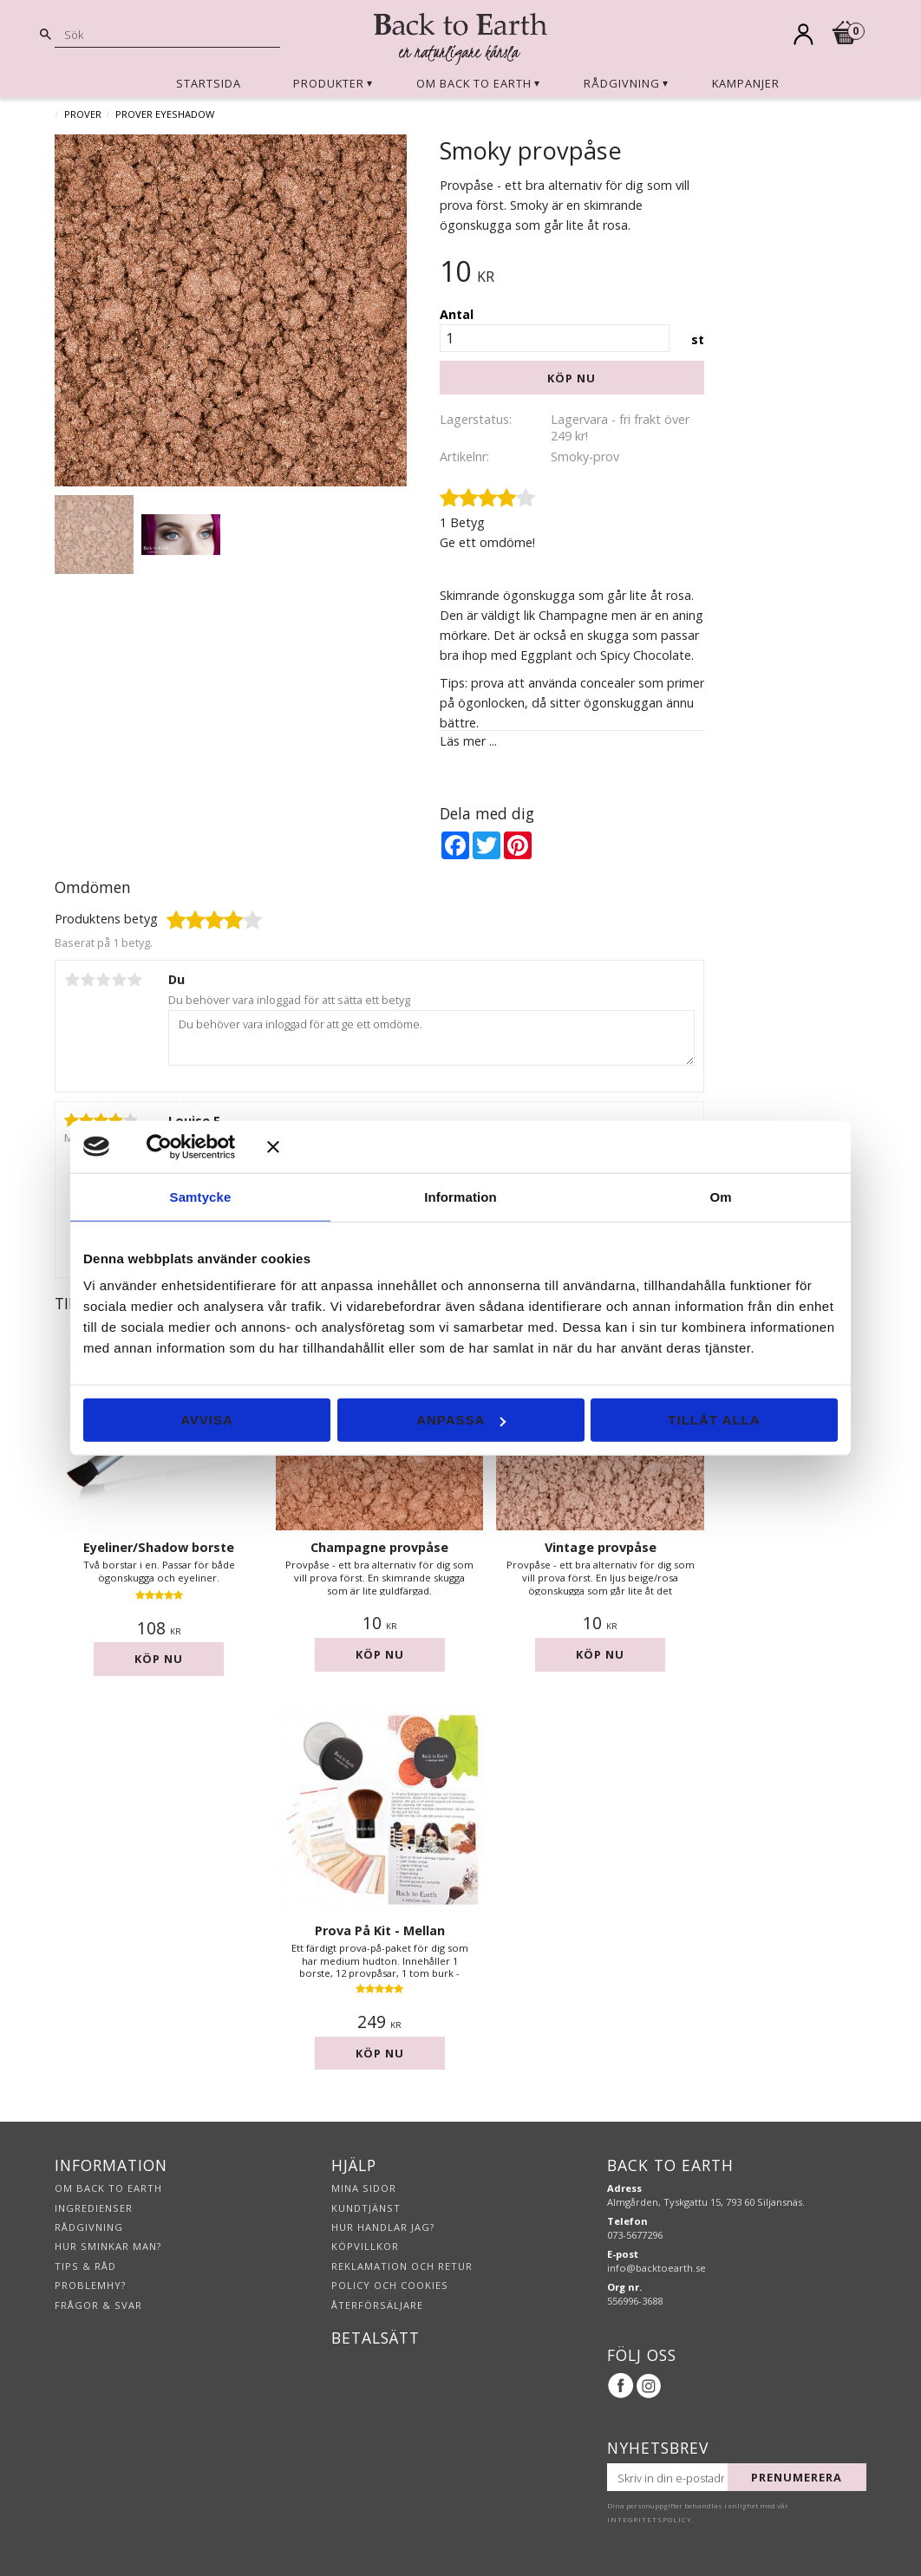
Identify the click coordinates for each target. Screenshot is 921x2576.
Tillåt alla (714, 1419)
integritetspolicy (649, 2519)
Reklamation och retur (402, 2266)
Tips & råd (85, 2266)
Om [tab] (720, 1196)
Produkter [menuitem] (328, 83)
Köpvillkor (365, 2246)
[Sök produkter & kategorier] (167, 34)
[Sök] (46, 35)
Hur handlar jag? (382, 2227)
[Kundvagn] (844, 36)
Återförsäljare (377, 2305)
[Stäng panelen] (552, 1146)
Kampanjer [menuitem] (746, 83)
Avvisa (206, 1419)
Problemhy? (90, 2285)
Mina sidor (363, 2187)
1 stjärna (72, 980)
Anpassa (461, 1419)
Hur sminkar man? (108, 2246)
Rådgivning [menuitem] (622, 83)
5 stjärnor (134, 980)
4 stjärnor (119, 980)
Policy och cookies (389, 2285)
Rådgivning (89, 2227)
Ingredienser (94, 2207)
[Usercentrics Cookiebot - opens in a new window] (184, 1146)
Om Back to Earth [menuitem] (474, 83)
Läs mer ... (468, 741)
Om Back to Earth (108, 2187)
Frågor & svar (98, 2305)
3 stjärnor (103, 980)
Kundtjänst (366, 2207)
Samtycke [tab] (201, 1196)
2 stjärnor (87, 980)
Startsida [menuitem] (208, 83)
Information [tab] (460, 1196)
